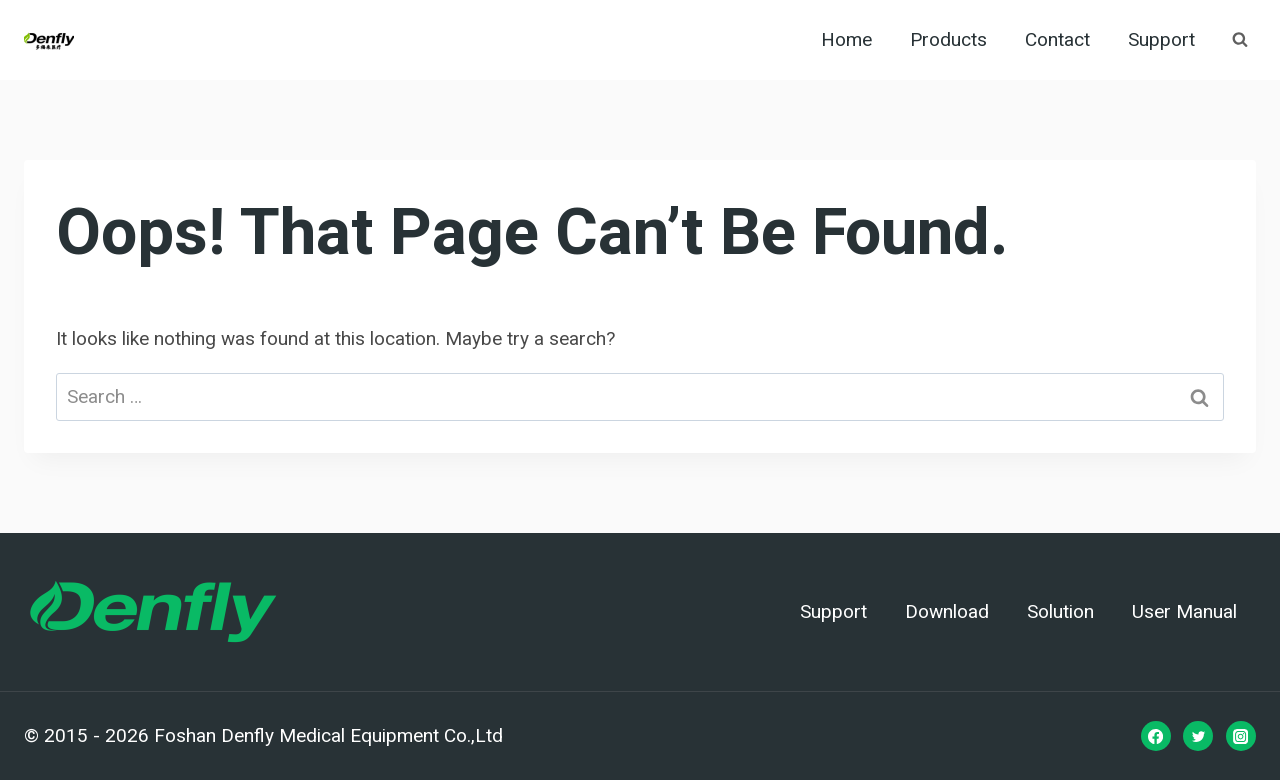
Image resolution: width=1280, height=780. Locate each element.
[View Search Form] (1240, 40)
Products (948, 40)
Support (1161, 40)
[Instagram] (1241, 736)
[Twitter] (1198, 736)
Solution (1060, 612)
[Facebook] (1156, 736)
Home (846, 40)
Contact (1057, 40)
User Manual (1184, 612)
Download (947, 612)
